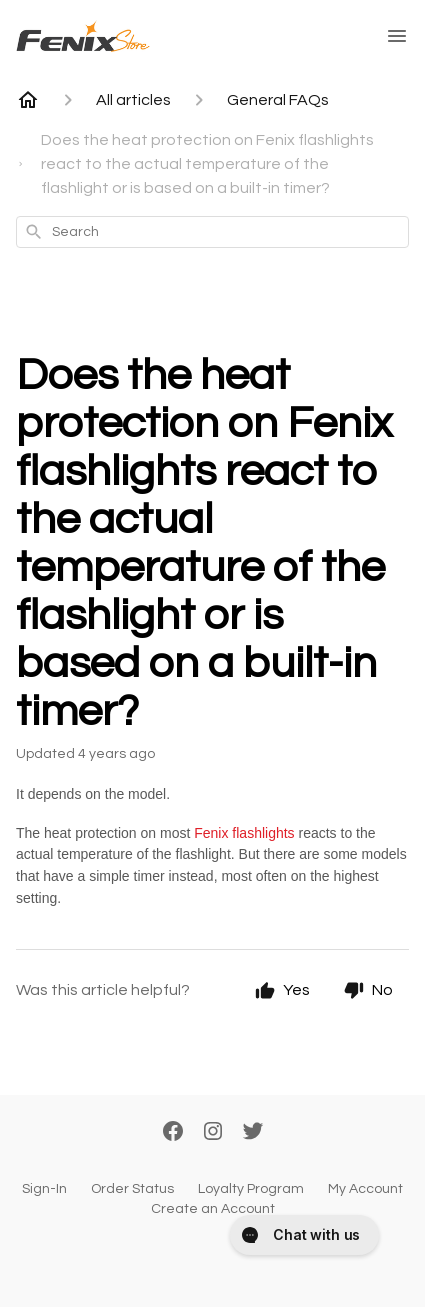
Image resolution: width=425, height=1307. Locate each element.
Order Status (132, 1189)
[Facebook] (173, 1133)
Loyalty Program (251, 1189)
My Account (365, 1189)
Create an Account (213, 1209)
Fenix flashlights (244, 833)
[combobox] (212, 232)
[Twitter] (253, 1133)
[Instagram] (213, 1133)
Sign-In (44, 1189)
